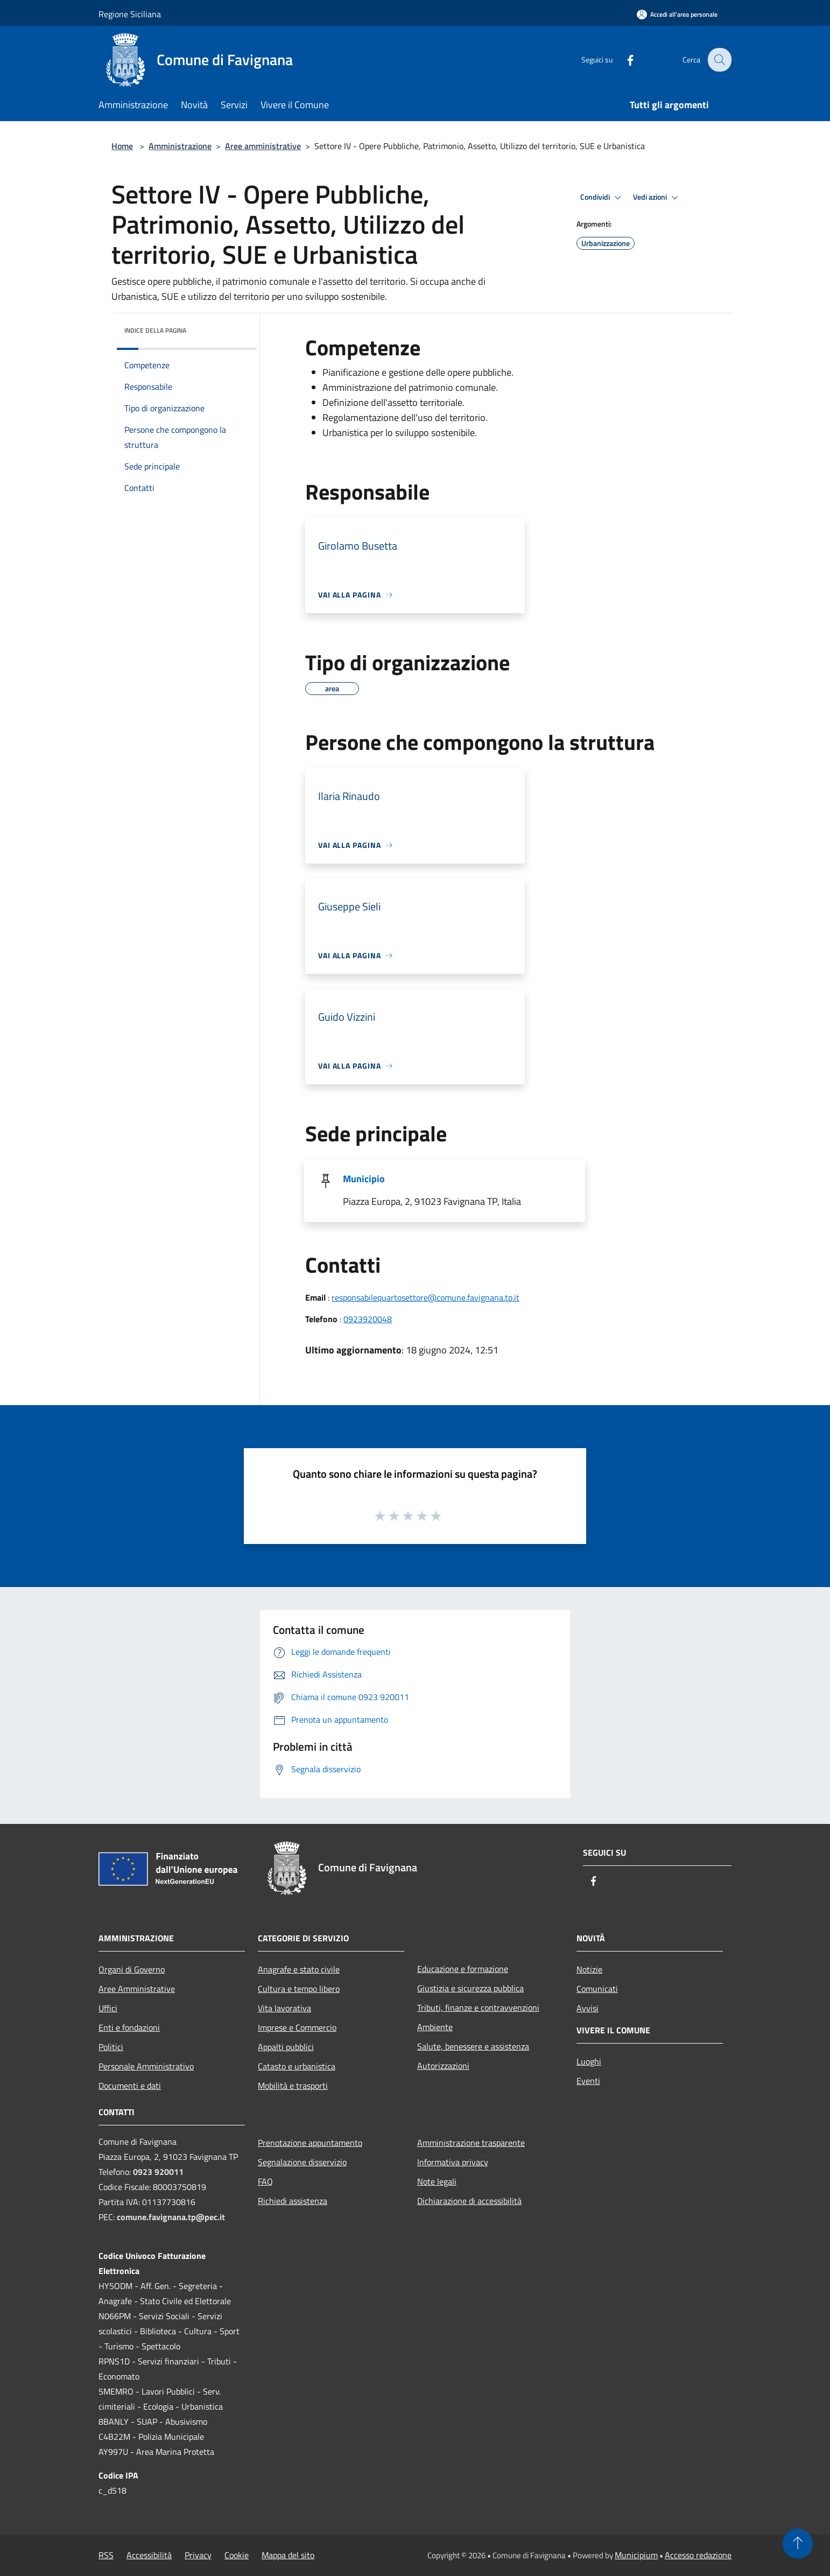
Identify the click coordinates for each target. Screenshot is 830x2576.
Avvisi (587, 2008)
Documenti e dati (130, 2085)
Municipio (364, 1178)
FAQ (265, 2181)
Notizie (589, 1969)
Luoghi (588, 2061)
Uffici (108, 2008)
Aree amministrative (263, 145)
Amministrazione (180, 145)
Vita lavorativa (284, 2008)
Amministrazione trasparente (471, 2142)
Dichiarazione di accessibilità (469, 2200)
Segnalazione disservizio (302, 2162)
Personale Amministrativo (146, 2066)
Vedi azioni (657, 197)
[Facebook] (623, 59)
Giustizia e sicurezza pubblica (470, 1988)
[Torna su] (798, 2544)
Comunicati (597, 1988)
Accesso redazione (698, 2555)
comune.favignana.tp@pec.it (171, 2216)
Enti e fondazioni (129, 2027)
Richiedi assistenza (292, 2200)
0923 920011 (158, 2171)
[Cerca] (718, 60)
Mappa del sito (288, 2555)
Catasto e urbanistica (296, 2066)
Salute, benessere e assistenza (473, 2046)
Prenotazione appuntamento (310, 2142)
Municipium (636, 2555)
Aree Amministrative (137, 1988)
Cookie (236, 2555)
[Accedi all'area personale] (677, 14)
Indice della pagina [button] (155, 330)
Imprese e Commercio (297, 2027)
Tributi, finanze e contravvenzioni (478, 2007)
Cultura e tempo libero (299, 1988)
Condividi (602, 197)
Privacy (198, 2555)
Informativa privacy (452, 2162)
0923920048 (367, 1318)
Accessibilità (149, 2555)
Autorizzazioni (443, 2065)
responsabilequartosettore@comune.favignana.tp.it (425, 1297)
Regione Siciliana (130, 14)
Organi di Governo (132, 1969)
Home (122, 145)
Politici (111, 2046)
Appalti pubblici (286, 2046)
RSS (106, 2555)
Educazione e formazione (462, 1968)
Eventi (588, 2080)
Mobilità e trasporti (293, 2085)
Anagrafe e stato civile (299, 1969)
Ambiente (435, 2026)
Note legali (436, 2181)
